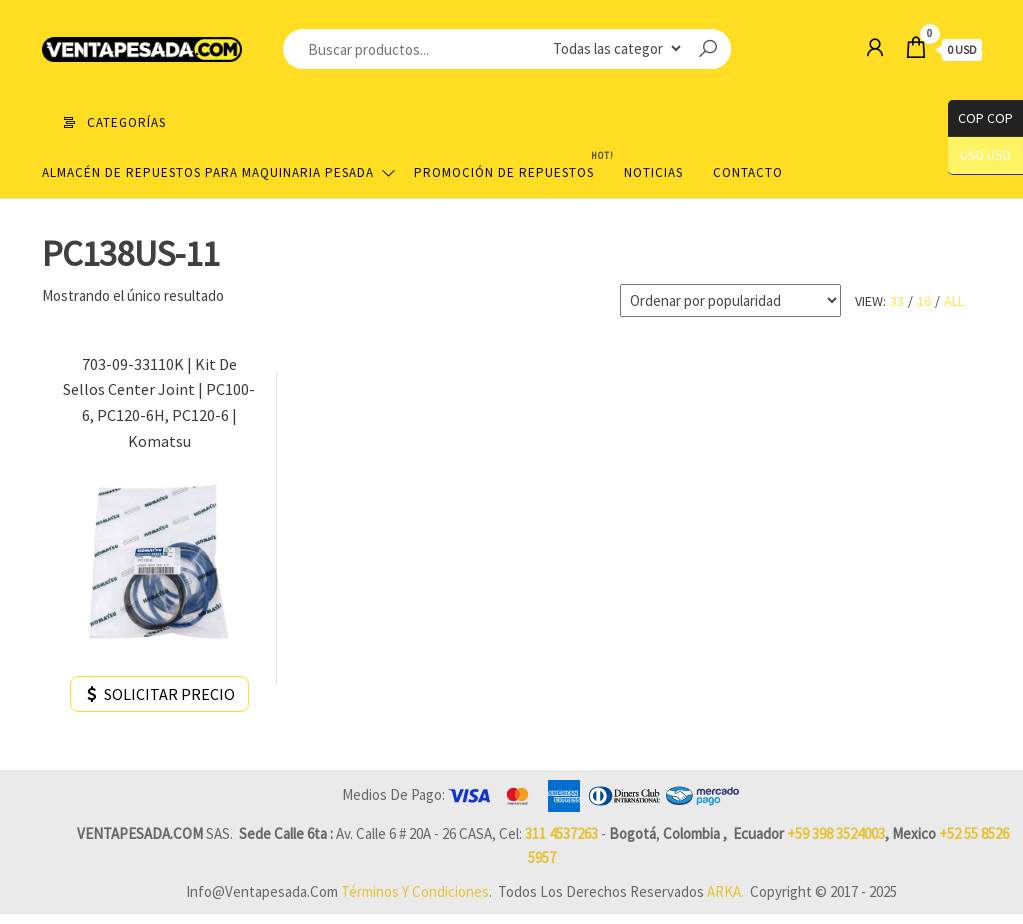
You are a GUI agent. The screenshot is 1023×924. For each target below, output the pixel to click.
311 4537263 (561, 833)
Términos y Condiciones (415, 891)
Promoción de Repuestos (511, 164)
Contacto (748, 172)
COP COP (980, 118)
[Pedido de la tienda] (730, 300)
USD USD (985, 155)
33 (897, 301)
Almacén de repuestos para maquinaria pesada (208, 172)
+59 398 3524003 (836, 833)
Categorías (126, 122)
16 (924, 301)
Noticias (653, 172)
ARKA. (725, 891)
